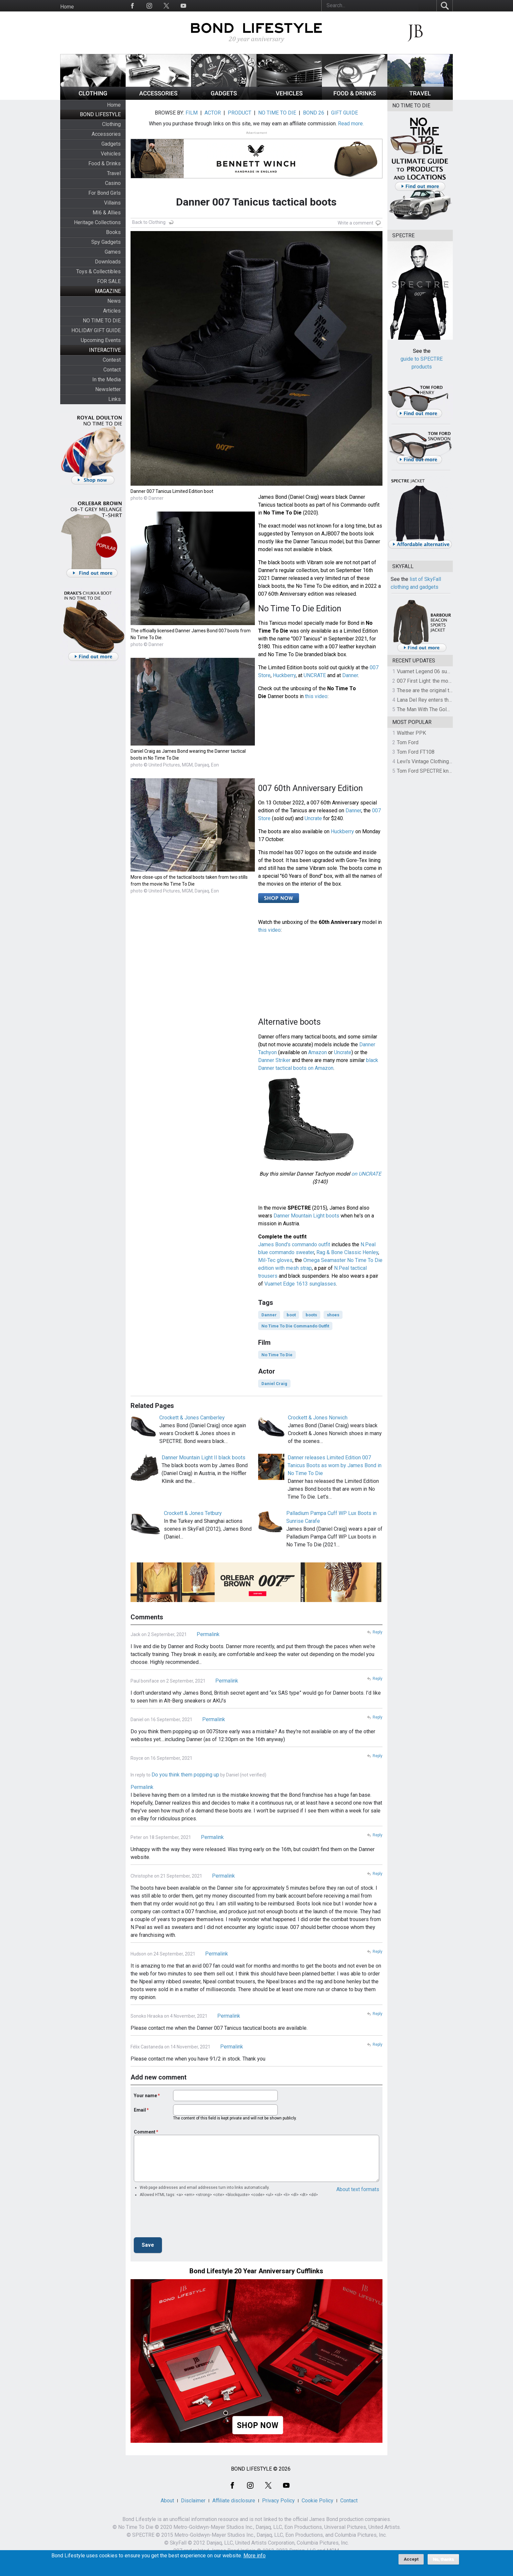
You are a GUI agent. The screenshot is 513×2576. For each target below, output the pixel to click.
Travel (114, 173)
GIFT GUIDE (344, 113)
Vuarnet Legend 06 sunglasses (432, 671)
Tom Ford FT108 (415, 752)
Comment (144, 2132)
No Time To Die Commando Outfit (295, 1326)
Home (67, 7)
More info (254, 2556)
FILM (192, 113)
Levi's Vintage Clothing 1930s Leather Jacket (448, 761)
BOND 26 (313, 113)
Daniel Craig (274, 1383)
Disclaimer (193, 2500)
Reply (377, 1632)
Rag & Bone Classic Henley (347, 1252)
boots (311, 1314)
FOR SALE (109, 281)
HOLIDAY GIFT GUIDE (96, 330)
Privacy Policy (278, 2500)
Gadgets (111, 144)
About (167, 2500)
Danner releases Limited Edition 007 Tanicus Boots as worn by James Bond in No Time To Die (334, 1465)
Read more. (351, 123)
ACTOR (212, 113)
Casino (113, 183)
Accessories (106, 134)
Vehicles (111, 154)
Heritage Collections (97, 222)
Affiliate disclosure (233, 2500)
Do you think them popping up (185, 1775)
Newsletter (108, 389)
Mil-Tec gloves (275, 1260)
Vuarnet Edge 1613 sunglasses (300, 1284)
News (114, 301)
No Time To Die (276, 1354)
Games (113, 252)
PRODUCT (239, 113)
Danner (350, 675)
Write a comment (355, 222)
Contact (112, 370)
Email (140, 2110)
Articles (112, 311)
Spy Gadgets (106, 242)
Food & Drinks (104, 163)
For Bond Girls (104, 193)
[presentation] (183, 2219)
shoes (333, 1314)
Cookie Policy (317, 2500)
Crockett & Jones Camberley (192, 1417)
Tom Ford (407, 742)
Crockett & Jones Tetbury (193, 1513)
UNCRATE (315, 675)
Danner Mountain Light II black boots (203, 1457)
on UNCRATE (366, 1174)
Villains (112, 203)
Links (114, 399)
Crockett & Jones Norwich (317, 1417)
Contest (112, 360)
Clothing (111, 124)
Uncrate (313, 818)
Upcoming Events (101, 340)
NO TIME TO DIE (102, 320)
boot (291, 1314)
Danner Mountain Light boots (306, 1216)
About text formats (357, 2189)
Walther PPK (411, 733)
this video (316, 696)
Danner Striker (274, 1060)
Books (113, 232)
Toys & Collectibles (98, 271)
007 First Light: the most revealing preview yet (450, 681)
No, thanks (443, 2559)
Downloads (108, 262)
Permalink (208, 1634)
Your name (145, 2095)
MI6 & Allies (107, 212)
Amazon (317, 1052)
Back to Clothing (149, 222)
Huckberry (284, 675)
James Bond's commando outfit (294, 1244)
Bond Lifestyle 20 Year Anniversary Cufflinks (256, 2271)
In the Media (106, 379)
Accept (411, 2559)
